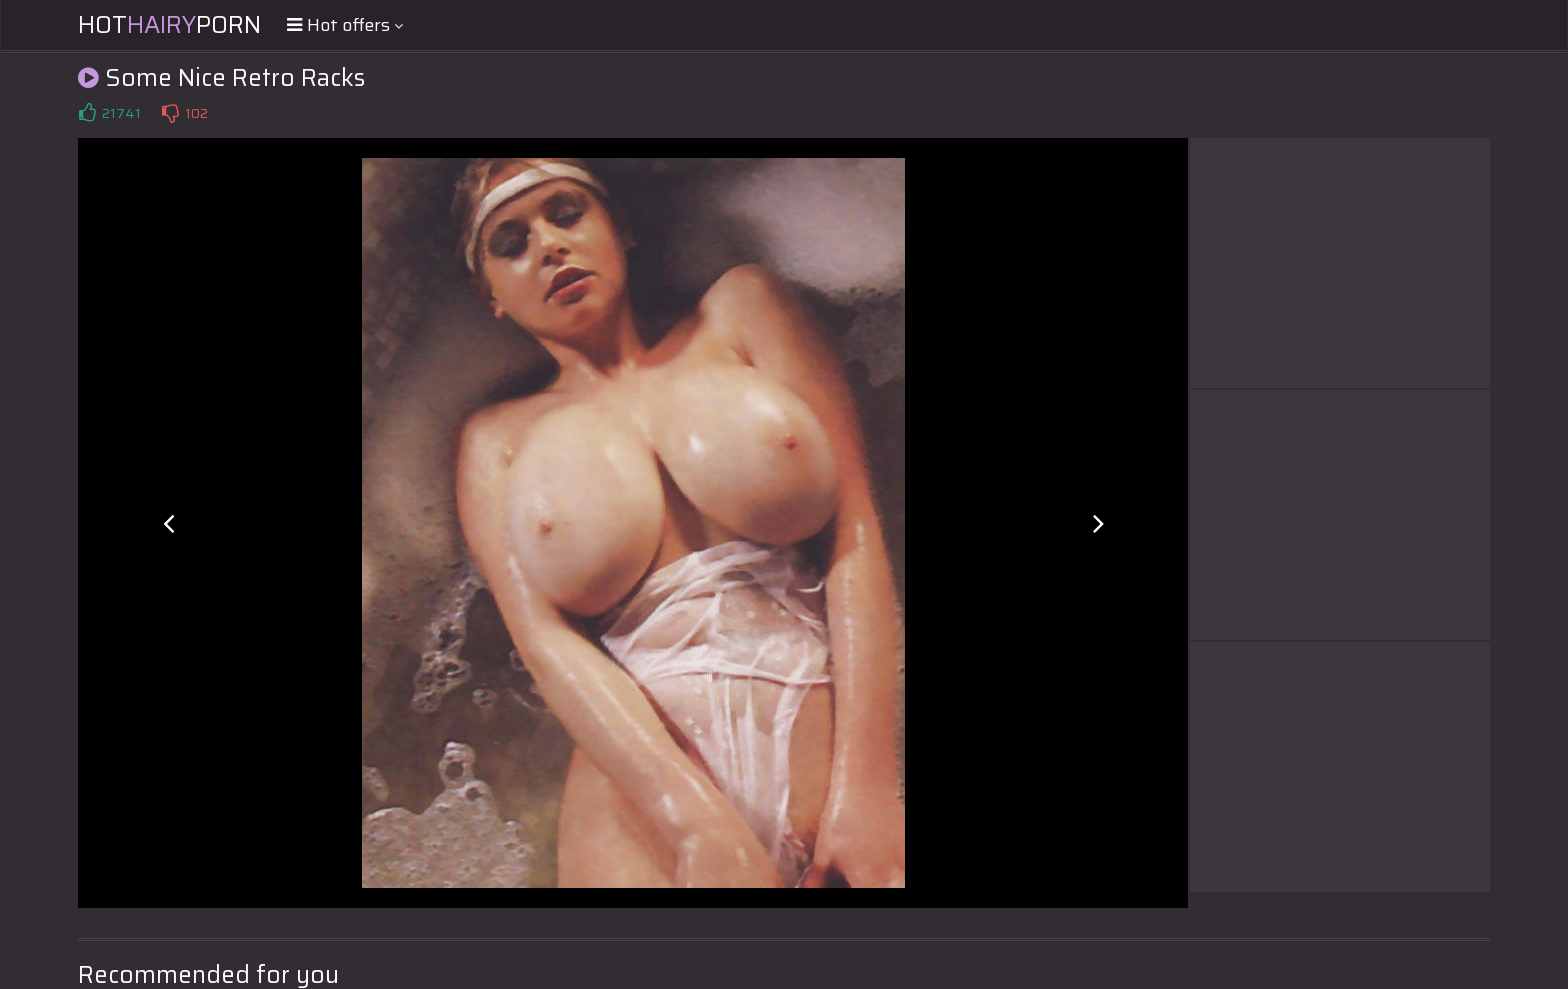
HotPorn (169, 25)
